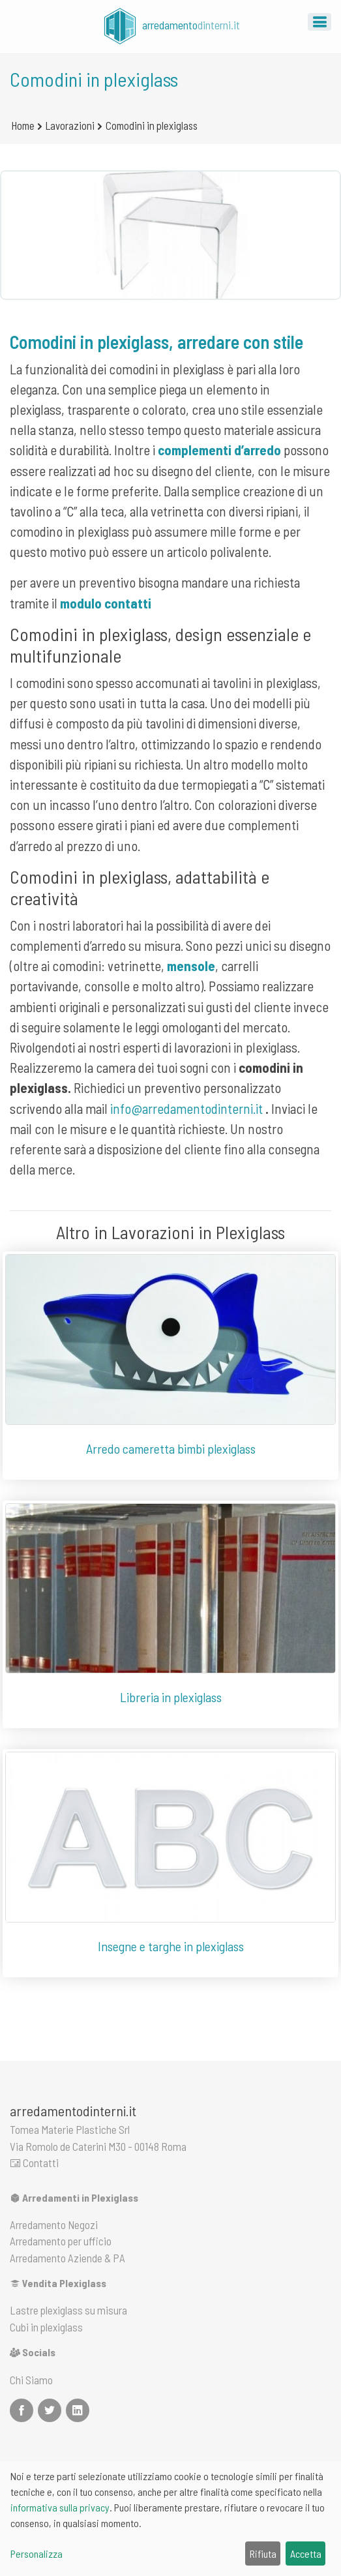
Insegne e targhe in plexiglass (171, 1946)
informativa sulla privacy (60, 2507)
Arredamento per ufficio (60, 2240)
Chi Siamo (31, 2379)
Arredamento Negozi (54, 2224)
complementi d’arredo (219, 450)
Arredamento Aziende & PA (67, 2257)
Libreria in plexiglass (171, 1697)
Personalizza (36, 2553)
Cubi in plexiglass (46, 2326)
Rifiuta (263, 2553)
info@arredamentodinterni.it (186, 1108)
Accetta (305, 2553)
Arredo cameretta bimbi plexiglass (171, 1448)
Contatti (34, 2162)
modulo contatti (105, 603)
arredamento (170, 26)
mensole (191, 965)
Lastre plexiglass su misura (68, 2309)
